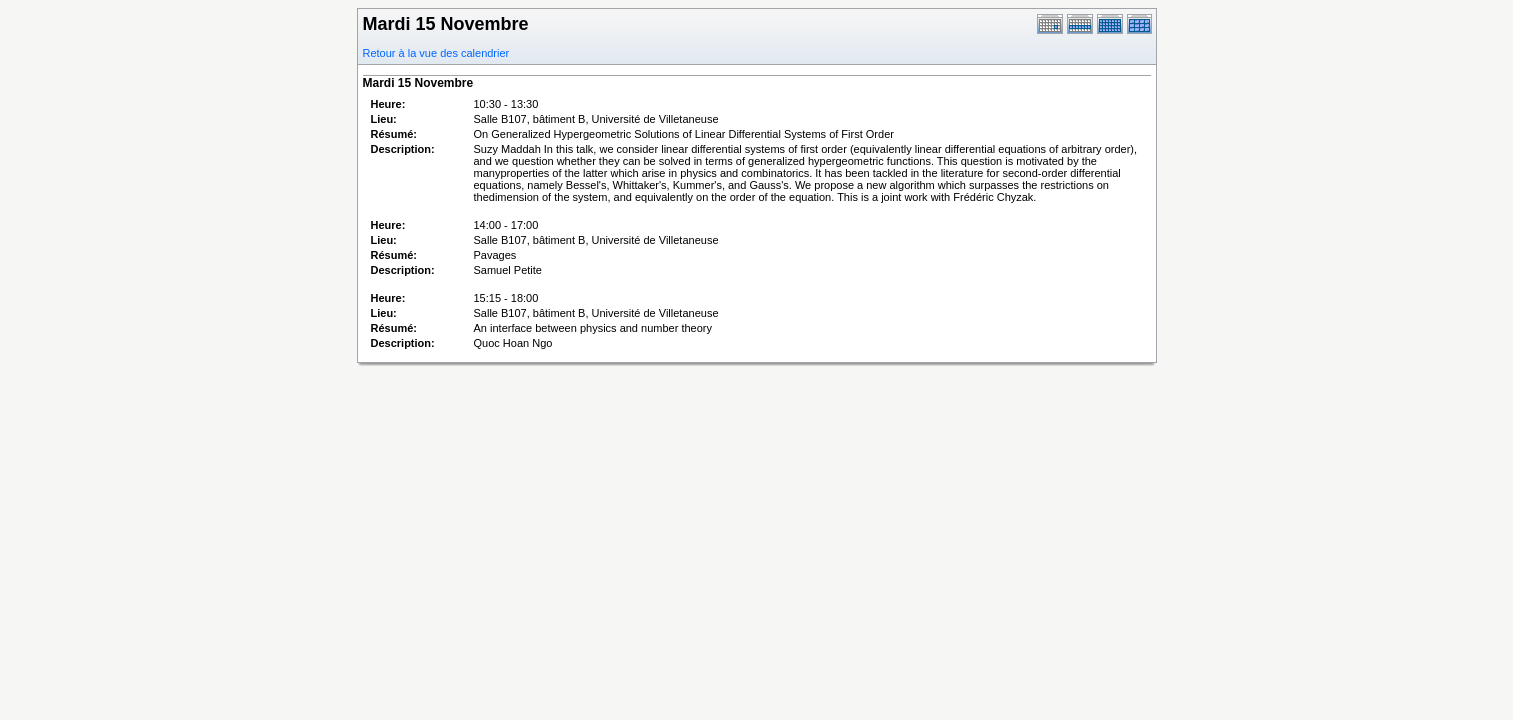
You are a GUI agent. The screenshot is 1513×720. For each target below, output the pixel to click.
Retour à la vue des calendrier (436, 53)
